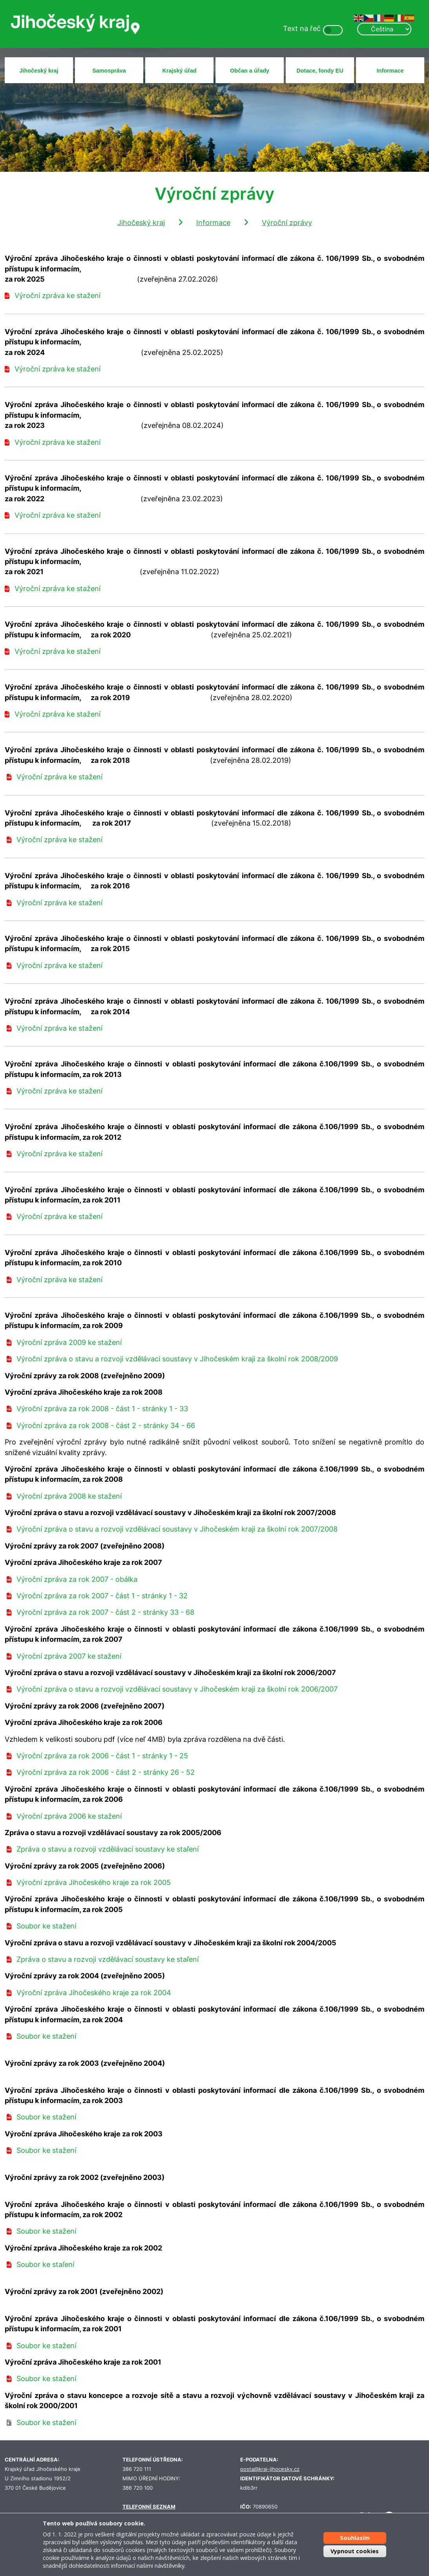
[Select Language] (384, 29)
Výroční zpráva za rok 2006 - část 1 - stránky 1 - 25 (102, 1756)
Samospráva (109, 70)
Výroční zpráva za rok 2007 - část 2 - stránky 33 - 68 (105, 1612)
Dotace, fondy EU (319, 70)
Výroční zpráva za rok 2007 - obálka (76, 1579)
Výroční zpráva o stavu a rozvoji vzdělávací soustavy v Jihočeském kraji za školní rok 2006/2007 (177, 1689)
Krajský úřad (179, 70)
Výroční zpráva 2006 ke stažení (69, 1816)
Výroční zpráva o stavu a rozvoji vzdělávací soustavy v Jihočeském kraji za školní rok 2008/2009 (177, 1359)
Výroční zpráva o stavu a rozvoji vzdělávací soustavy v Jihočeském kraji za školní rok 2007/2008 (177, 1529)
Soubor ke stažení (46, 1926)
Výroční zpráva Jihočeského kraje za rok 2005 (93, 1882)
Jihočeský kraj (38, 70)
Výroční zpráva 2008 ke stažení (69, 1496)
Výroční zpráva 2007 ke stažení (68, 1656)
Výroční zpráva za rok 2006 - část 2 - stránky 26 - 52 (105, 1772)
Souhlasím (355, 2537)
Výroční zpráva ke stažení (57, 295)
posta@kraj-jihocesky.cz (269, 2469)
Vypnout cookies (354, 2551)
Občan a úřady (249, 70)
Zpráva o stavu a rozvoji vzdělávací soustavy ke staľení (107, 1849)
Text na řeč (302, 28)
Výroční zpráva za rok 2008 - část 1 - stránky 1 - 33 (102, 1408)
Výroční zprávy (287, 222)
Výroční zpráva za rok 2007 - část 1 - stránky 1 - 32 (102, 1596)
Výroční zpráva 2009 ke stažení (69, 1342)
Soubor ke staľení (45, 2264)
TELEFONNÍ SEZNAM (148, 2507)
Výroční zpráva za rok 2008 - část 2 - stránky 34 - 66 (105, 1425)
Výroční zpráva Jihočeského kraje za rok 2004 (93, 1992)
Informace (390, 70)
